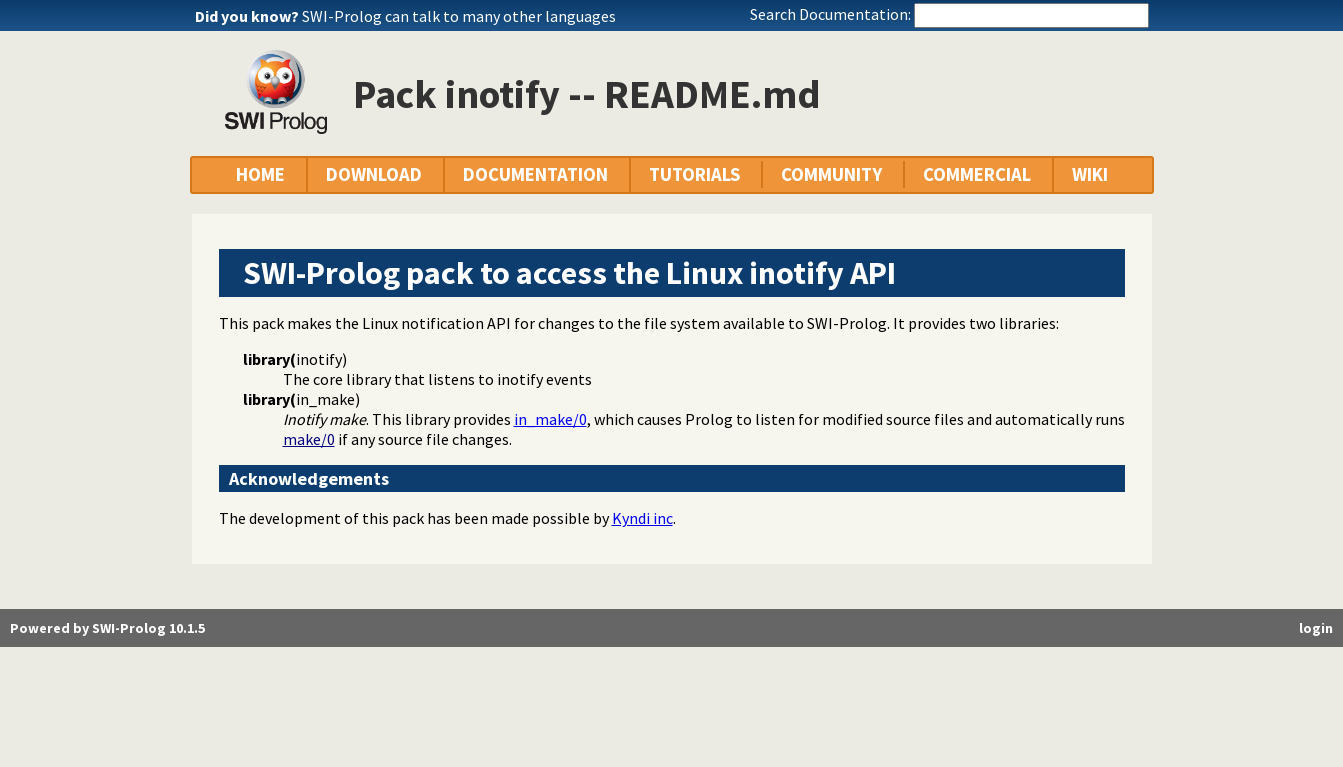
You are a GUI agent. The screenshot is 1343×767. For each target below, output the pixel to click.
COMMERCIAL (977, 174)
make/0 (309, 439)
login (1316, 628)
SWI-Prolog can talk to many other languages (459, 16)
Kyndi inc (642, 518)
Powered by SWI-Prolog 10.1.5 (107, 628)
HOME (260, 174)
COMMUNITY (831, 174)
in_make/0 (550, 419)
